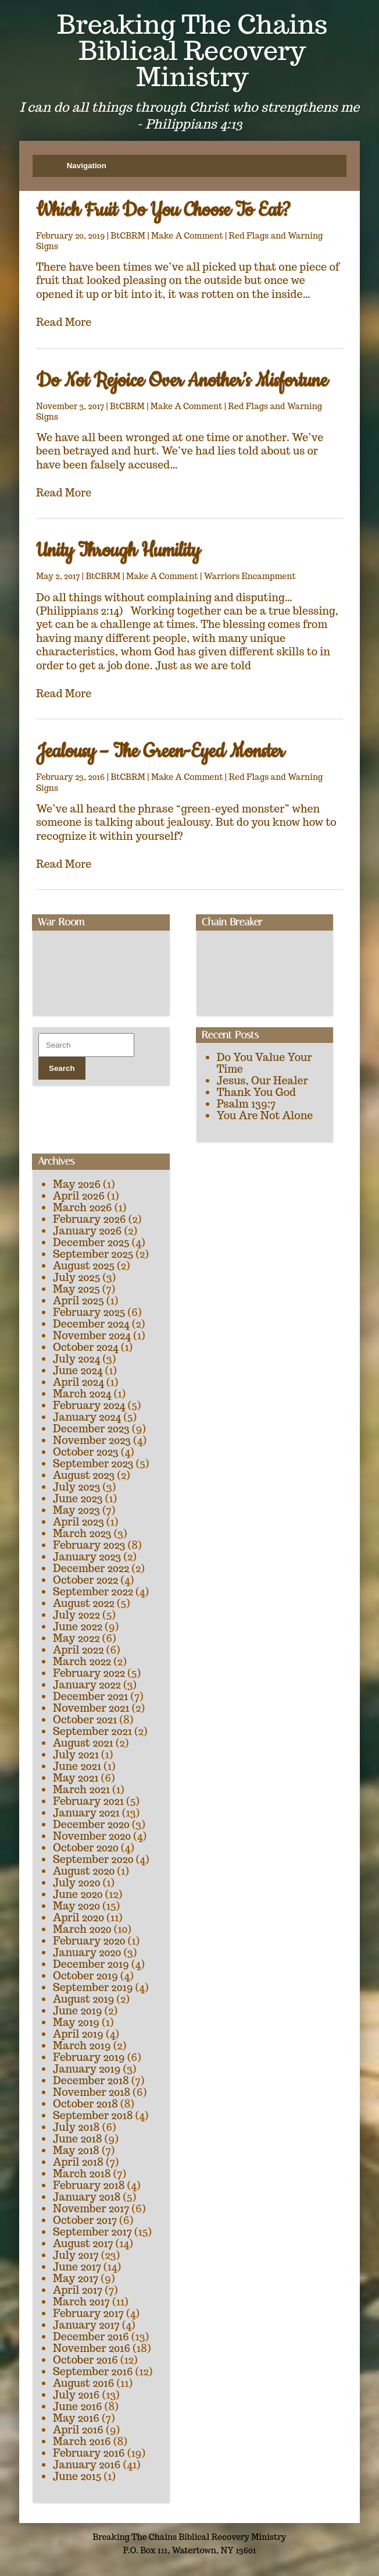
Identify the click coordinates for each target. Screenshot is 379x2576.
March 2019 (82, 2045)
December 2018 (91, 2080)
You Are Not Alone (265, 1115)
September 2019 (93, 1987)
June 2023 (77, 1498)
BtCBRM (127, 235)
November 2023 (92, 1440)
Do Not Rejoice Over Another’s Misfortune (181, 381)
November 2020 (92, 1836)
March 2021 (81, 1789)
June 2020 (78, 1894)
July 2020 (76, 1882)
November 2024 (92, 1335)
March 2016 (82, 2441)
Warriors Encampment (250, 576)
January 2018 (86, 2197)
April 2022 (78, 1649)
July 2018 (76, 2127)
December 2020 (91, 1824)
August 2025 (84, 1265)
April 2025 (78, 1300)
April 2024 (78, 1382)
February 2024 (89, 1405)
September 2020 (93, 1859)
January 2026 (87, 1230)
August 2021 (83, 1743)
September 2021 (92, 1731)
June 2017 (77, 2266)
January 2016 (86, 2464)
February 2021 (88, 1801)
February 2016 (89, 2453)
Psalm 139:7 (246, 1103)
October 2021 (85, 1719)
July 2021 (76, 1754)
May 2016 (76, 2418)
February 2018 (89, 2185)
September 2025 (93, 1254)
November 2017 (91, 2208)
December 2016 (91, 2336)
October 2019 (85, 1975)
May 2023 (76, 1510)
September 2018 (93, 2115)
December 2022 (91, 1568)
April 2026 (79, 1195)
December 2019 (91, 1964)
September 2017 (92, 2231)
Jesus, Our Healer (262, 1080)
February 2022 (89, 1673)
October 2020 (86, 1847)
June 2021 (77, 1766)
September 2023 (93, 1463)
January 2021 (86, 1812)
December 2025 (91, 1242)
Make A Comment (187, 235)
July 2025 (76, 1277)
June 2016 (77, 2406)
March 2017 (81, 2301)
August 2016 (83, 2383)
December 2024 (91, 1323)
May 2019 (76, 2022)
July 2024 (76, 1358)
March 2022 (82, 1661)
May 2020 (76, 1906)
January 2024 (87, 1417)
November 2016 (91, 2348)
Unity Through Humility (118, 551)
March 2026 (82, 1207)
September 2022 (93, 1591)
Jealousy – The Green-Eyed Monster (160, 752)
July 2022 (76, 1614)
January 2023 (87, 1556)
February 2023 (89, 1545)
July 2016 (76, 2394)
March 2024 (82, 1393)
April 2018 (78, 2162)
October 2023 (86, 1452)
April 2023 (78, 1521)
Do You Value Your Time (264, 1063)
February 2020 (89, 1940)
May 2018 (76, 2150)
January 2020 (87, 1952)
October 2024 (86, 1347)
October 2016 (85, 2359)
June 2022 (77, 1626)
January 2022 (87, 1684)
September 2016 (93, 2371)
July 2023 (76, 1486)
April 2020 (78, 1917)
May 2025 (76, 1289)
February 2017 (88, 2313)
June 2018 (77, 2138)
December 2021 (90, 1696)
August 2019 (83, 1999)
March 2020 (82, 1929)
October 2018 (85, 2103)
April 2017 (77, 2290)
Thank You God (256, 1092)
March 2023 (82, 1533)
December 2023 (91, 1428)
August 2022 (84, 1603)
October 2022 (85, 1580)
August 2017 (83, 2243)
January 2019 (86, 2068)
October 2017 (85, 2220)
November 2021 (91, 1708)
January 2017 (86, 2325)
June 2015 (77, 2476)
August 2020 (84, 1871)
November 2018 (91, 2092)
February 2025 (89, 1312)
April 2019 (78, 2034)
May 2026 (77, 1184)
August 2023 (84, 1475)
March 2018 (82, 2173)
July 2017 (76, 2255)
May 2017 (75, 2278)
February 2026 (89, 1219)
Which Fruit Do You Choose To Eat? (163, 210)
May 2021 (75, 1777)
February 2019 (89, 2057)
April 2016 (78, 2429)
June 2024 (77, 1370)
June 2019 (77, 2010)
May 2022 (76, 1638)
